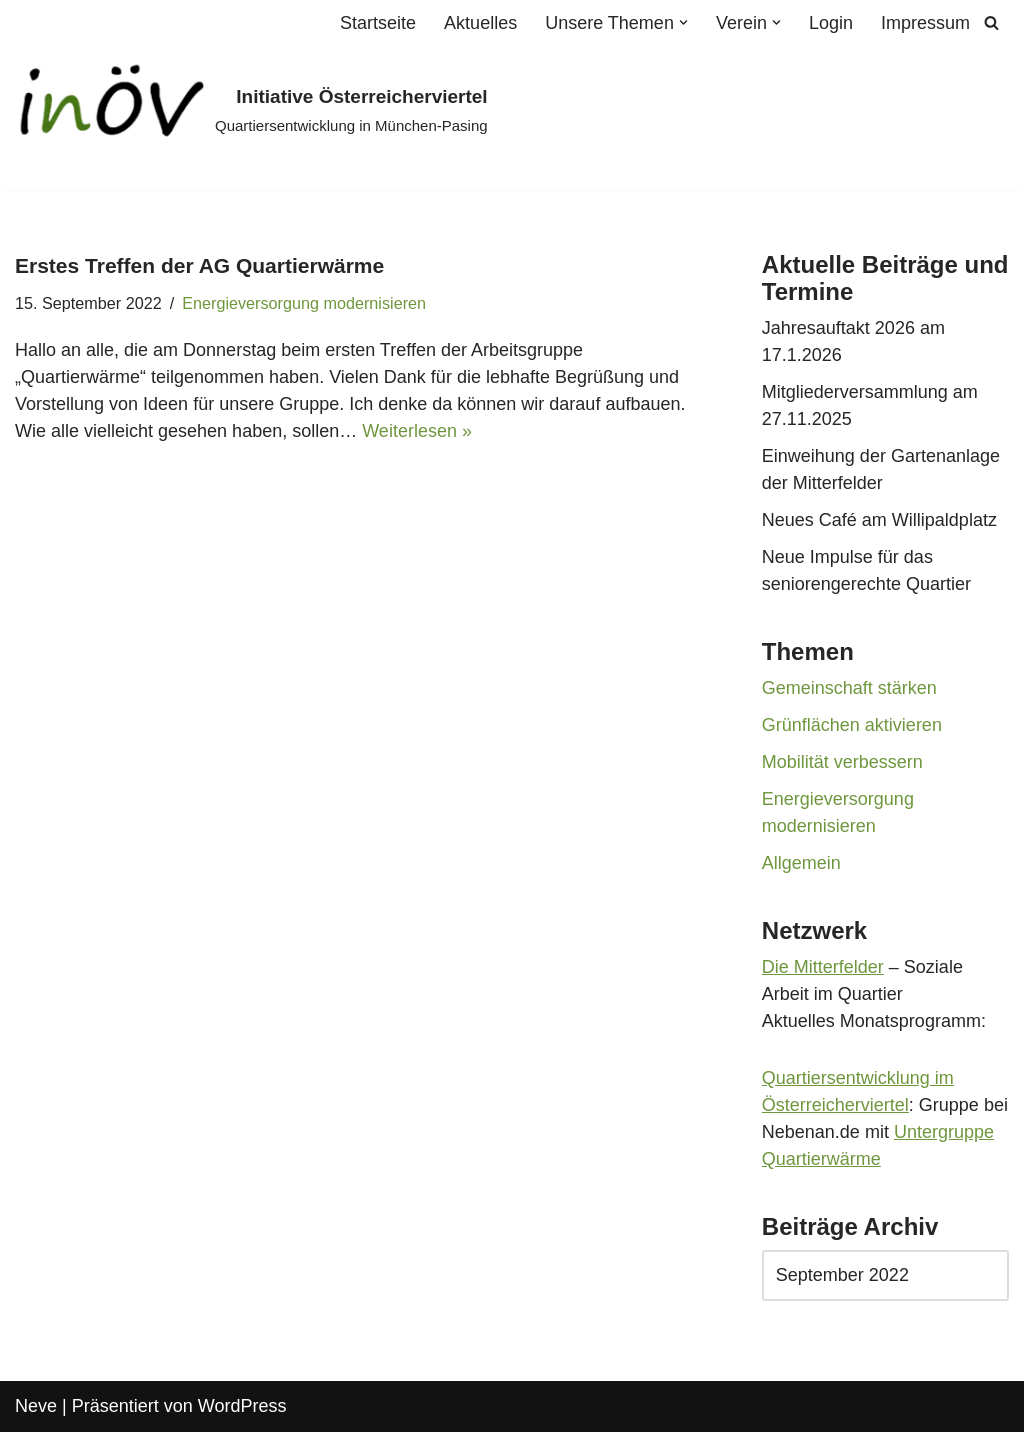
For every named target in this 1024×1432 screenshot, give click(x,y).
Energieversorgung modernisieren (304, 303)
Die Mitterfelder (823, 967)
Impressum (925, 23)
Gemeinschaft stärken (849, 688)
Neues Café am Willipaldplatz (879, 520)
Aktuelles (480, 23)
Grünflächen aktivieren (852, 725)
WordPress (242, 1406)
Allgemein (801, 863)
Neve (36, 1406)
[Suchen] (991, 22)
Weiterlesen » (417, 431)
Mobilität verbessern (842, 762)
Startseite (378, 23)
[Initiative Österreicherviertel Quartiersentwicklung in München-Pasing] (251, 111)
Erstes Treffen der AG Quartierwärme (199, 265)
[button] (683, 22)
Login (831, 23)
